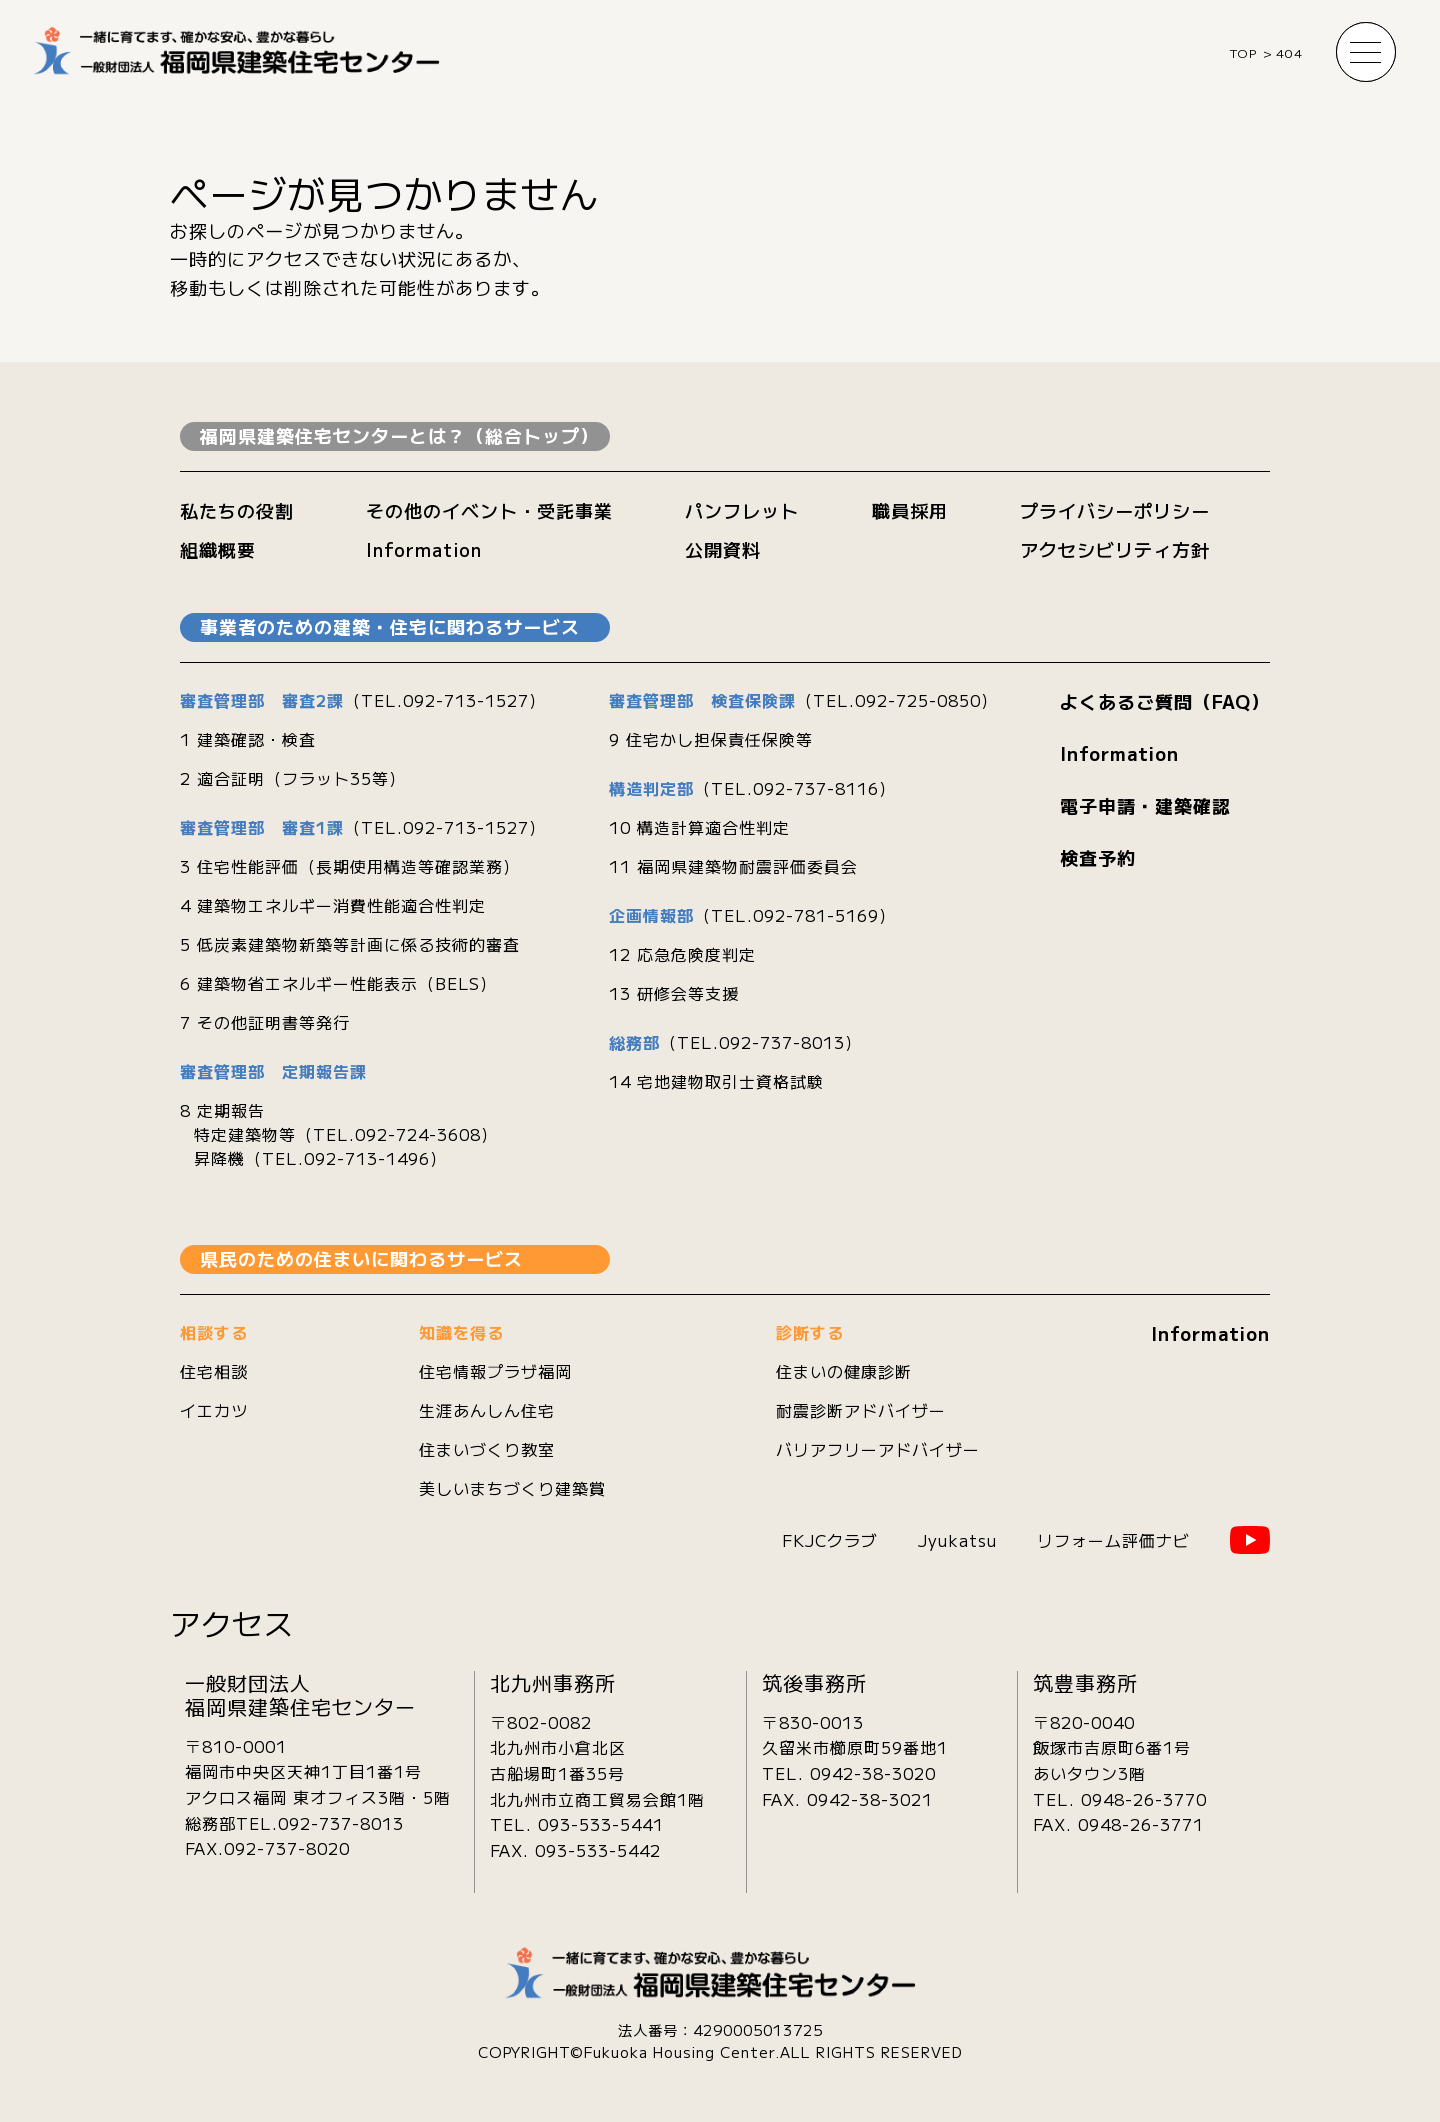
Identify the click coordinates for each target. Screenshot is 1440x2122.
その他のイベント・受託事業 (489, 510)
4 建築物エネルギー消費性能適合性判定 (333, 905)
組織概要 (218, 549)
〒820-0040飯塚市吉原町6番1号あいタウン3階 (1112, 1747)
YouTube (1250, 1540)
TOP (1243, 52)
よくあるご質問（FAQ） (1165, 701)
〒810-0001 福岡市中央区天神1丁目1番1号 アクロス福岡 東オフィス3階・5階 (318, 1771)
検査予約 (1098, 857)
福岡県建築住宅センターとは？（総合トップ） (399, 435)
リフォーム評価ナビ (1113, 1540)
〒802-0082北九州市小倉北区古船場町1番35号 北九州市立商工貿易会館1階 (597, 1760)
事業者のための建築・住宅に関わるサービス (390, 626)
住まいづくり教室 (487, 1449)
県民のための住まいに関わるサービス (361, 1258)
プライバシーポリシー (1115, 510)
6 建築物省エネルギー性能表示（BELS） (338, 983)
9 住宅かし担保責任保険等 (711, 739)
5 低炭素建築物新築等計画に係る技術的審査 (350, 944)
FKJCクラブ (830, 1540)
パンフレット (742, 510)
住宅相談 (214, 1371)
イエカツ (214, 1410)
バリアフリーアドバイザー (878, 1449)
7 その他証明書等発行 (265, 1022)
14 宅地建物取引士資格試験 (716, 1081)
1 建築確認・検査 (248, 739)
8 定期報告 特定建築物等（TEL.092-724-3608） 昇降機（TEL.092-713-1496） (339, 1134)
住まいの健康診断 (844, 1371)
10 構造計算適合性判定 (699, 827)
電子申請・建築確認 (1145, 805)
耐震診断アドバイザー (861, 1410)
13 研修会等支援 (674, 993)
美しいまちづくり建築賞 (512, 1488)
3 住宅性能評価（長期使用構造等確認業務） (350, 866)
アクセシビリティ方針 (1115, 549)
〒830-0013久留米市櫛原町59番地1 (855, 1735)
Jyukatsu (957, 1540)
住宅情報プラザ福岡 (495, 1371)
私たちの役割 (237, 510)
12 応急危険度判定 (682, 954)
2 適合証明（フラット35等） (293, 778)
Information (424, 549)
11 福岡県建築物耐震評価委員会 (733, 866)
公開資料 (723, 549)
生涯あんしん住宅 (487, 1410)
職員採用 (910, 510)
